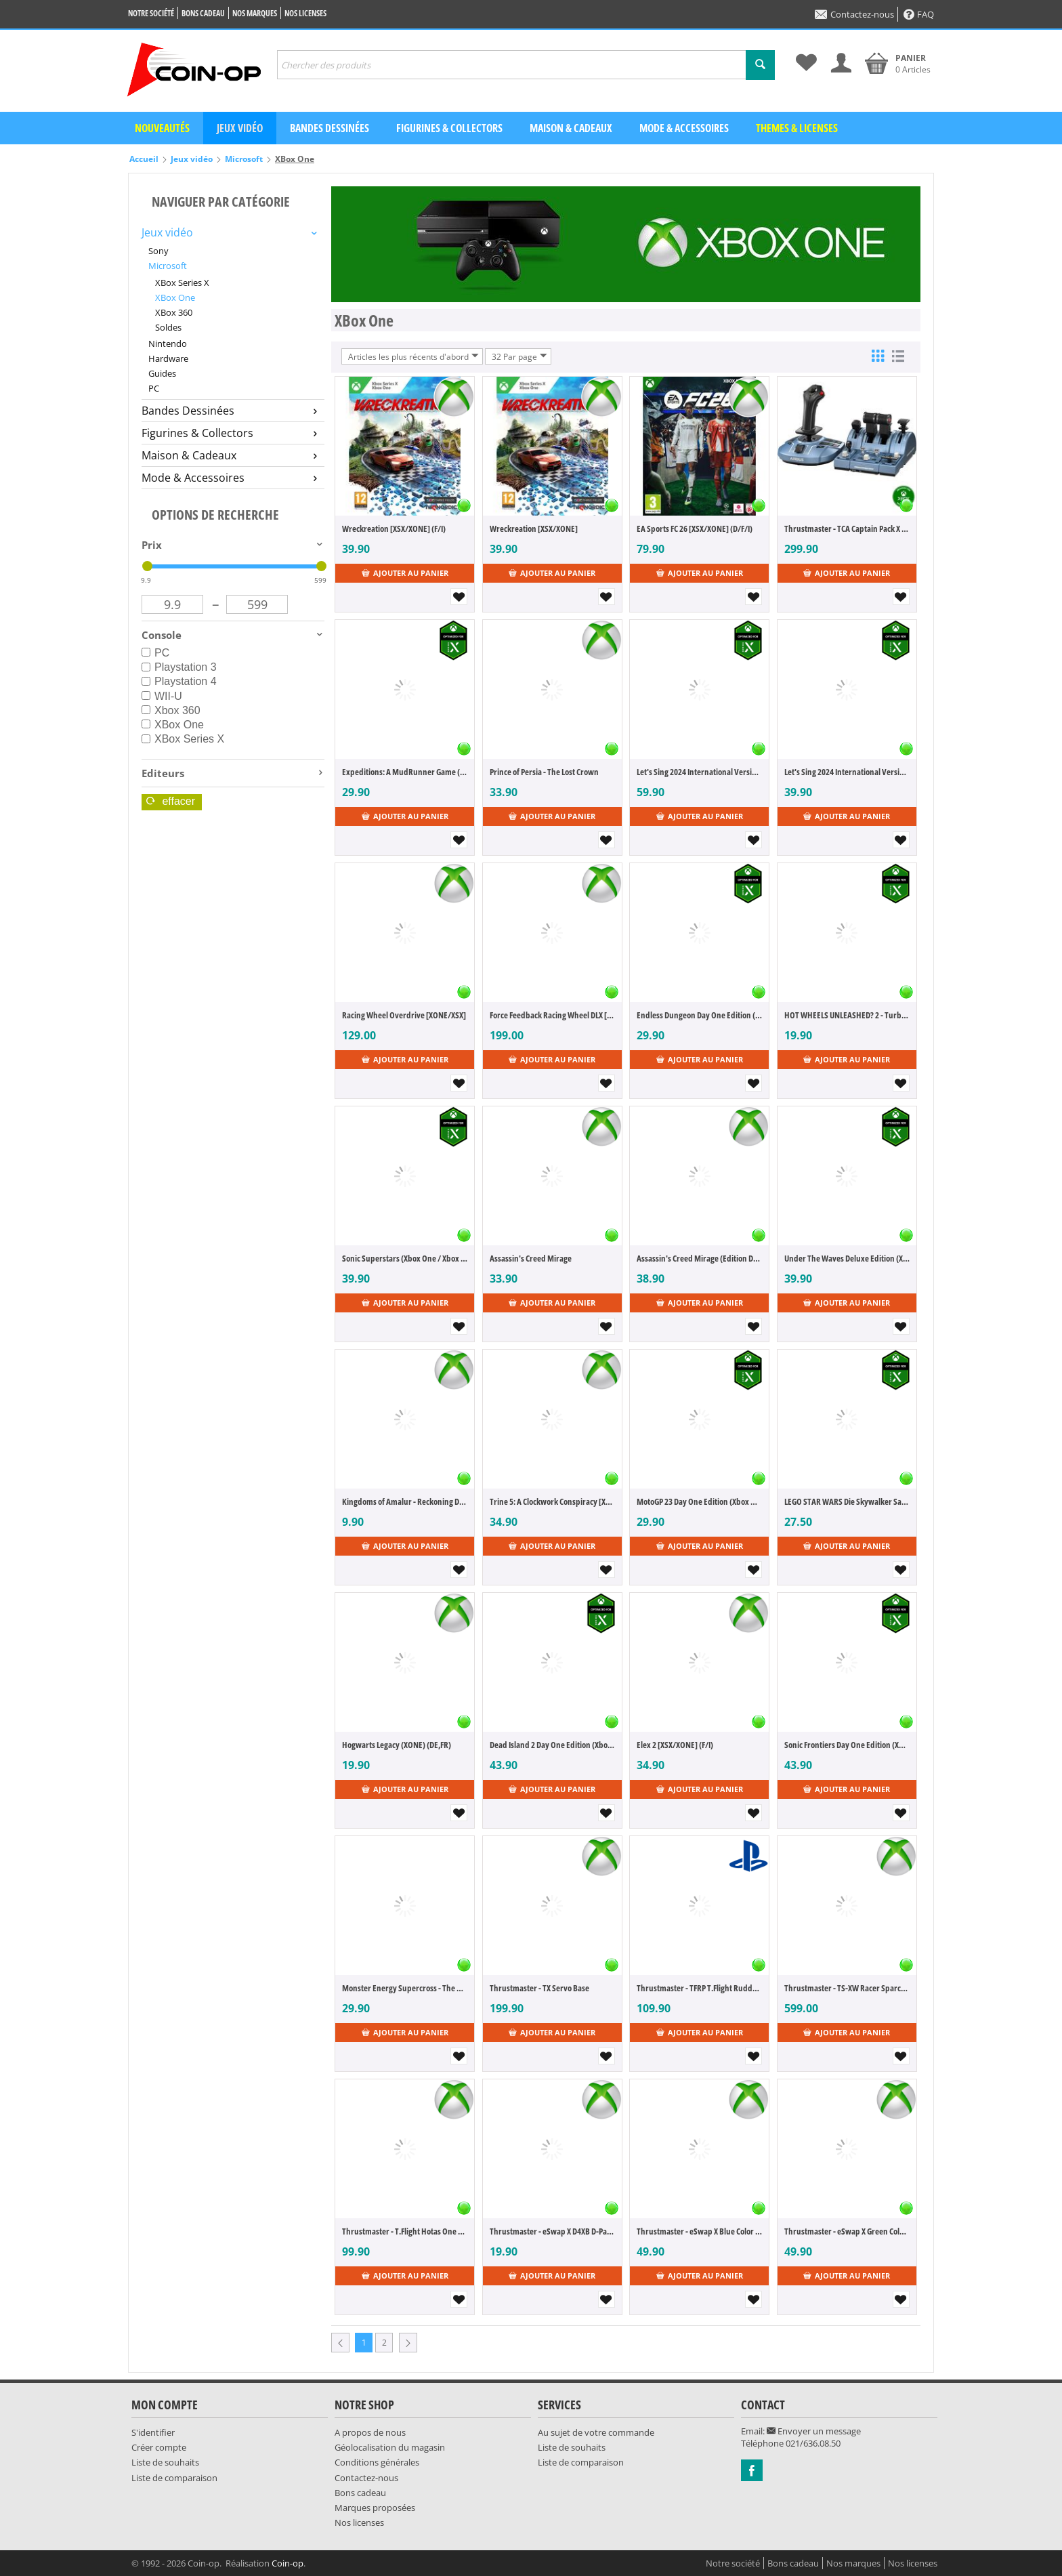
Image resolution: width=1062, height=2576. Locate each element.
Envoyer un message (814, 2431)
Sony (158, 251)
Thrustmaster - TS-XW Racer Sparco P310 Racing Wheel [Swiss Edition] (847, 1988)
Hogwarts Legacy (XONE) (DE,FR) (396, 1745)
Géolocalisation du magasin (390, 2447)
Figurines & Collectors (449, 128)
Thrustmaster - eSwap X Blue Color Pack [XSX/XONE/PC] (699, 2231)
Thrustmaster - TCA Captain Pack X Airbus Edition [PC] (847, 528)
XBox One (175, 297)
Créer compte (158, 2447)
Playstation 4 (179, 681)
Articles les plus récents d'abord (413, 356)
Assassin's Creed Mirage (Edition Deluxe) (699, 1258)
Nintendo (167, 343)
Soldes (168, 327)
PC (153, 388)
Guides (162, 373)
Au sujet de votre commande (596, 2432)
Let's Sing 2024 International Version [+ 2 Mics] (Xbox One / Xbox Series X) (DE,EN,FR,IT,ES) (699, 772)
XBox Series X (182, 282)
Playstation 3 (179, 667)
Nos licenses (305, 13)
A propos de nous (370, 2432)
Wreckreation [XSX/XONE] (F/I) (394, 528)
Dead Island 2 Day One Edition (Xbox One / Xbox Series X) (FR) (552, 1745)
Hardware (168, 358)
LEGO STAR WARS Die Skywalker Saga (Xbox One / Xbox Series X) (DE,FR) (847, 1501)
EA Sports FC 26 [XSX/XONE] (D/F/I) (694, 528)
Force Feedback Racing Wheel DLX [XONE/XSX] (552, 1015)
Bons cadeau (203, 13)
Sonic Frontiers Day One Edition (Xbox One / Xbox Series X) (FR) (847, 1745)
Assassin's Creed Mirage (531, 1258)
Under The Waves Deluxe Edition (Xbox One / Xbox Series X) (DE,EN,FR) (847, 1258)
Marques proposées (375, 2507)
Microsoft (244, 159)
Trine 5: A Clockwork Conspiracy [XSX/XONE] (552, 1501)
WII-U (162, 696)
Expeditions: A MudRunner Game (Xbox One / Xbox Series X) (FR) (404, 772)
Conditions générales (377, 2462)
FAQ (919, 14)
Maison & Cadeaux (571, 128)
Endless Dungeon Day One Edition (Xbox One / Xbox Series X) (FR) (699, 1015)
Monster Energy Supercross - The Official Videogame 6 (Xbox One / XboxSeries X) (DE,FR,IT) (404, 1988)
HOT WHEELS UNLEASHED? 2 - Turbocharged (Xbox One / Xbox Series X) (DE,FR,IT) (847, 1015)
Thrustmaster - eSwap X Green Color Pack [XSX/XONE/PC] (847, 2231)
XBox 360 (173, 312)
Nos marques (254, 13)
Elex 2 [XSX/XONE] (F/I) (675, 1745)
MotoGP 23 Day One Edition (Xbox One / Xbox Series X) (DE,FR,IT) (699, 1501)
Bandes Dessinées (229, 410)
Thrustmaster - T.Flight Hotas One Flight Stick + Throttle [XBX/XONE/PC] (404, 2231)
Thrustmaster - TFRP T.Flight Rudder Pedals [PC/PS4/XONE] (699, 1988)
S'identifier (153, 2432)
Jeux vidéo (240, 128)
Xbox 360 (171, 710)
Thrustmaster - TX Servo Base (539, 1988)
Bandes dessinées (329, 128)
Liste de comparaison (174, 2478)
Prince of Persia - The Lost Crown (544, 772)
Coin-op (287, 2563)
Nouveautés (162, 128)
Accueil (143, 159)
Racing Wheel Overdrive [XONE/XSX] (404, 1015)
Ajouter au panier (405, 573)
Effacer (170, 801)
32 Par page (519, 356)
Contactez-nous (854, 14)
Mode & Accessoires (684, 128)
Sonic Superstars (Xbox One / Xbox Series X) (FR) (404, 1258)
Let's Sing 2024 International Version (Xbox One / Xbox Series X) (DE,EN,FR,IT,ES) (847, 772)
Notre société (151, 13)
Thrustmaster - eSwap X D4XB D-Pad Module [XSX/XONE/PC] (552, 2231)
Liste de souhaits (165, 2462)
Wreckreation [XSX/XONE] (534, 528)
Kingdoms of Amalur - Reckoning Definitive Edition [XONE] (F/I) (404, 1501)
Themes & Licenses (797, 128)
